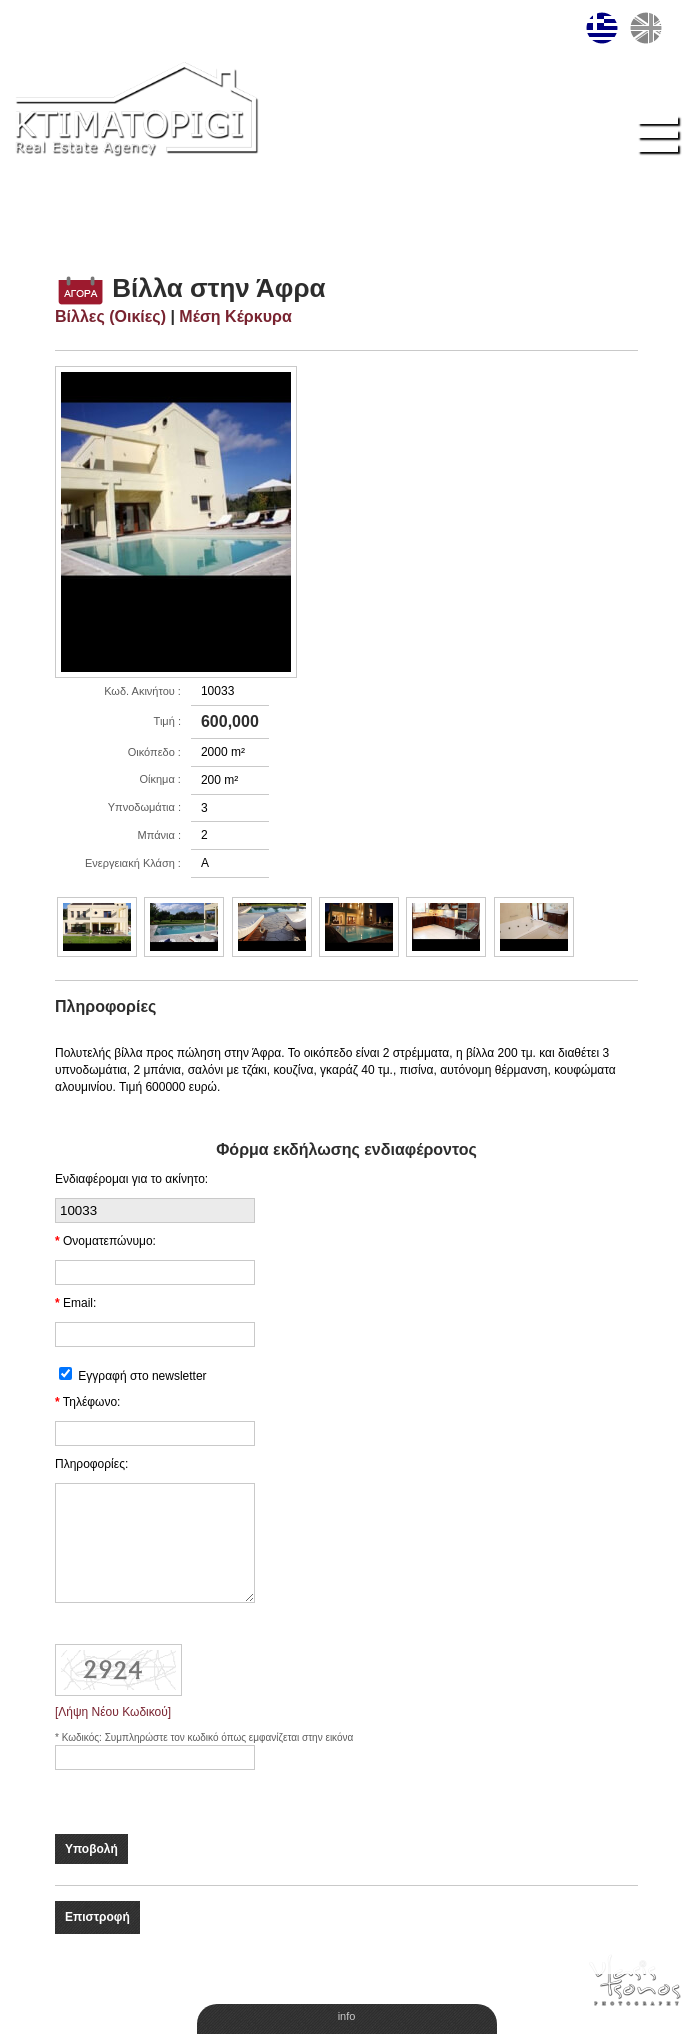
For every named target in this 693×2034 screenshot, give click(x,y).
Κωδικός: (83, 1737)
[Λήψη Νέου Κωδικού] (113, 1712)
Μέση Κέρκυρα (235, 316)
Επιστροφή (97, 1917)
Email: (79, 1303)
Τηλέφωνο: (92, 1402)
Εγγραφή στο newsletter (142, 1376)
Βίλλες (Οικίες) (110, 316)
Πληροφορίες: (91, 1464)
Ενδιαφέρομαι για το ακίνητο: (131, 1179)
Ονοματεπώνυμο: (109, 1241)
